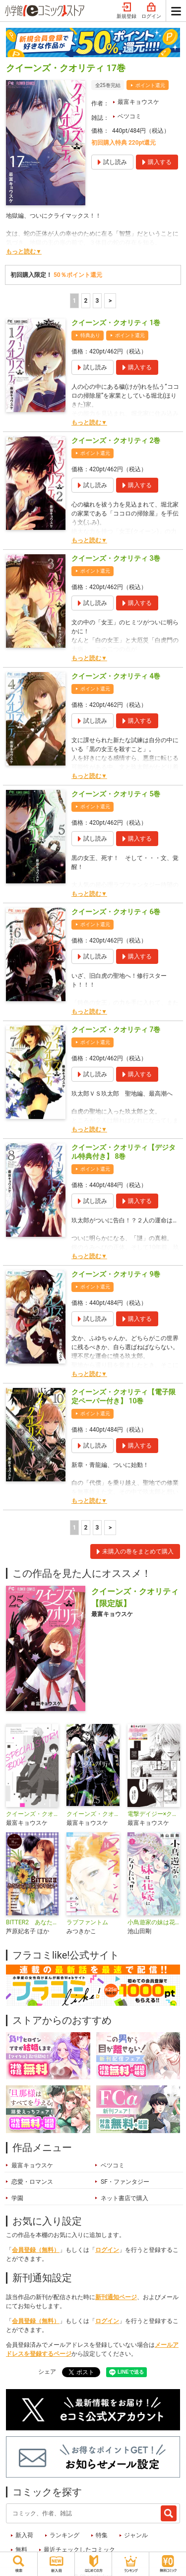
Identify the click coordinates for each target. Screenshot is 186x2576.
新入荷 (24, 2535)
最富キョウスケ (138, 101)
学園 (17, 2198)
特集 (102, 2535)
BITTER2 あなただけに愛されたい (32, 1922)
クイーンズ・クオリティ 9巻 (115, 1274)
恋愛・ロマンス (32, 2181)
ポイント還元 (150, 85)
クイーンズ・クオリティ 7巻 (115, 1029)
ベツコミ (129, 116)
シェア (47, 2371)
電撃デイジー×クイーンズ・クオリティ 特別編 (153, 1813)
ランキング (64, 2535)
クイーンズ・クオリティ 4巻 (115, 676)
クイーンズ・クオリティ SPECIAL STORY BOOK (32, 1813)
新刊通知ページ (116, 2297)
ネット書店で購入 (124, 2198)
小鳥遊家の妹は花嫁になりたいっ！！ (153, 1922)
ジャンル (136, 2535)
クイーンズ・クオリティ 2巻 (115, 440)
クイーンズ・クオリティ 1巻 (115, 323)
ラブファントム (87, 1922)
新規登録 (126, 10)
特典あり (90, 335)
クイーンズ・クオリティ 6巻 (115, 912)
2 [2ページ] (85, 300)
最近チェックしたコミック (79, 2549)
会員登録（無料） (36, 2249)
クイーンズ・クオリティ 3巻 (115, 558)
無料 (21, 2549)
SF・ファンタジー (125, 2181)
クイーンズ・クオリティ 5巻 (115, 794)
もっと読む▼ (24, 251)
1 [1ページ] (74, 300)
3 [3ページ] (97, 300)
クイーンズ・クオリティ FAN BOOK (92, 1813)
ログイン (151, 10)
